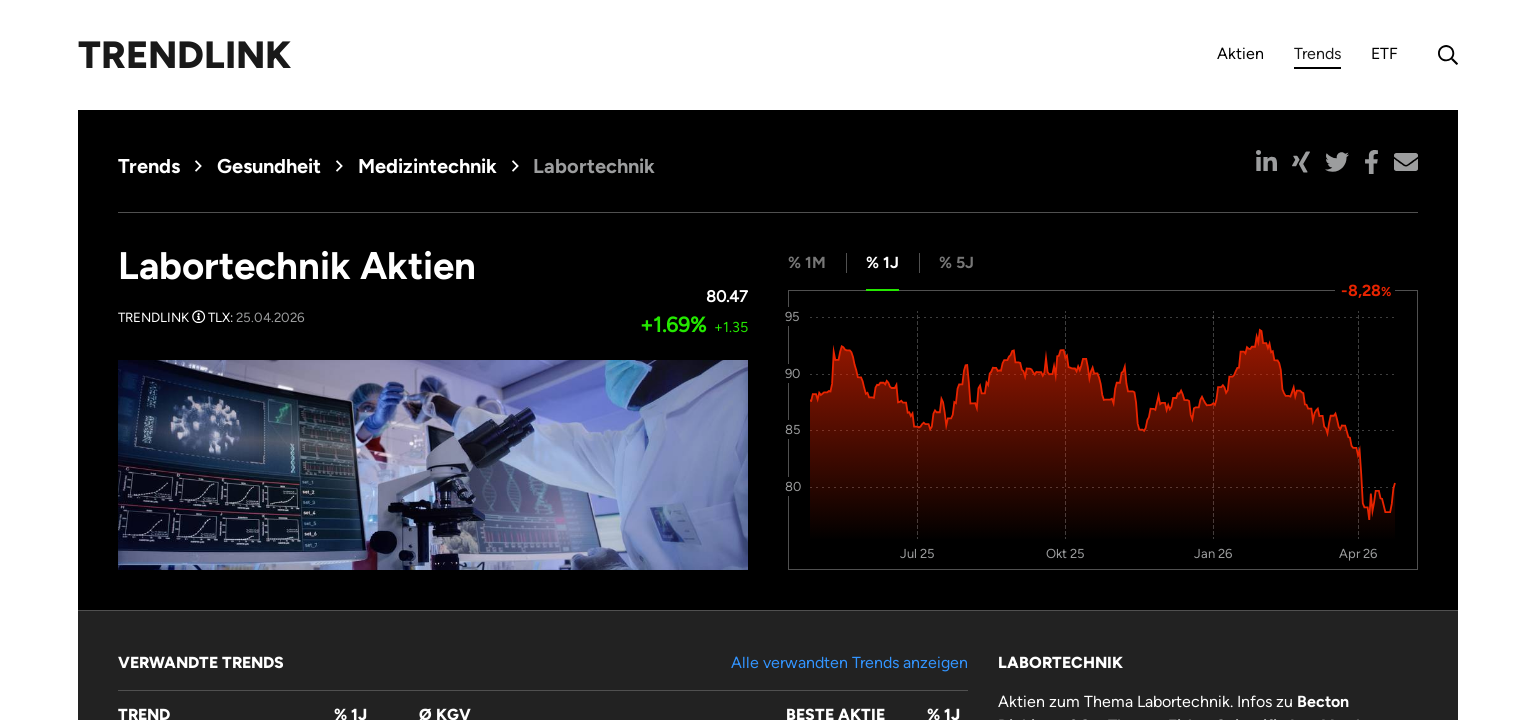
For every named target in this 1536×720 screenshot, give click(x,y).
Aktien (1240, 53)
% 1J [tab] (882, 262)
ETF (1384, 53)
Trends (1317, 56)
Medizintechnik (427, 166)
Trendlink (184, 55)
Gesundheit (269, 166)
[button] (1266, 162)
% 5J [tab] (956, 262)
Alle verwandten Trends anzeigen (849, 662)
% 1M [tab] (807, 262)
